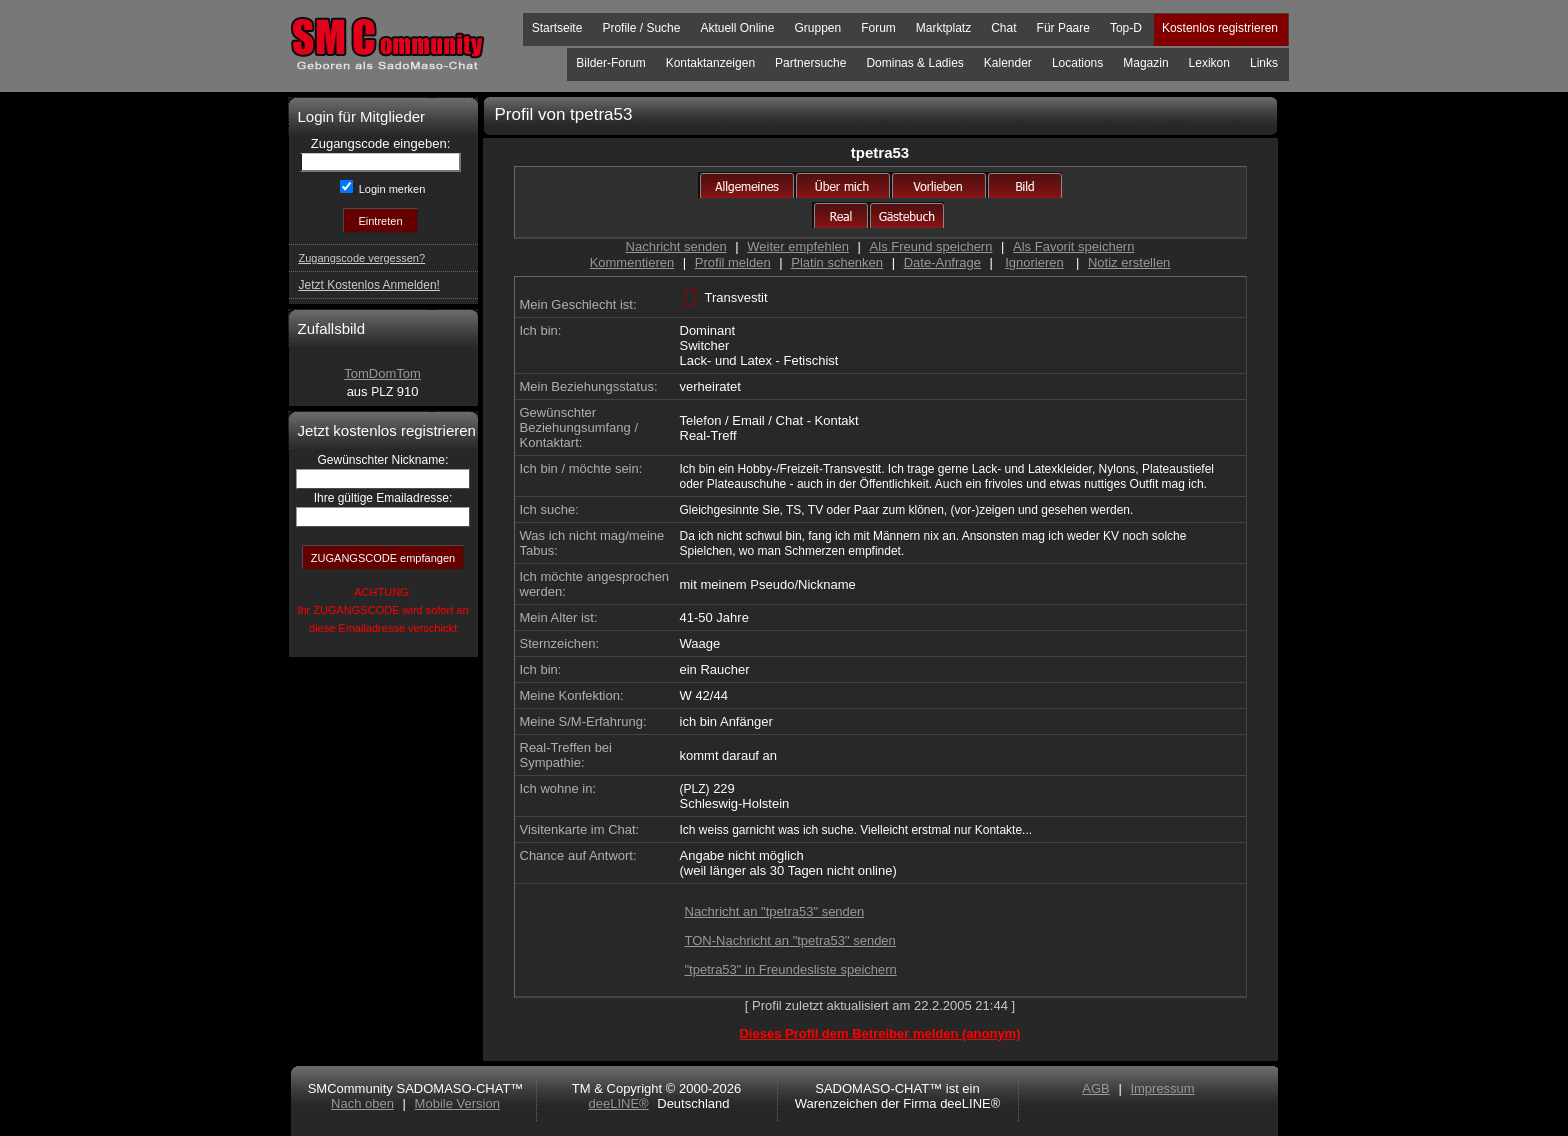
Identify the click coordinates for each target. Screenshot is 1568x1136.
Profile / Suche (641, 28)
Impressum (1162, 1088)
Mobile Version (457, 1103)
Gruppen (817, 28)
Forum (878, 28)
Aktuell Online (737, 28)
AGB (1095, 1088)
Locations (1077, 63)
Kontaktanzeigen (710, 63)
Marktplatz (943, 28)
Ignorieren (1034, 262)
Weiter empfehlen (798, 246)
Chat (1003, 28)
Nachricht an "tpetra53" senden (775, 911)
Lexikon (1209, 63)
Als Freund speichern (931, 246)
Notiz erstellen (1129, 262)
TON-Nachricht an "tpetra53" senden (790, 940)
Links (1264, 63)
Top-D (1126, 28)
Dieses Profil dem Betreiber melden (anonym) (879, 1033)
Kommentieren (632, 262)
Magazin (1145, 63)
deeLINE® (618, 1103)
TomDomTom (382, 373)
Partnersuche (810, 63)
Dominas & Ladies (914, 63)
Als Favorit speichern (1073, 246)
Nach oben (362, 1103)
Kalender (1008, 63)
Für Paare (1063, 28)
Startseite (557, 28)
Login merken (391, 189)
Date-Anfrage (942, 262)
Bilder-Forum (610, 63)
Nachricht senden (676, 246)
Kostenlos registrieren (1220, 28)
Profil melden (733, 262)
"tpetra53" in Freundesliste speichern (791, 969)
